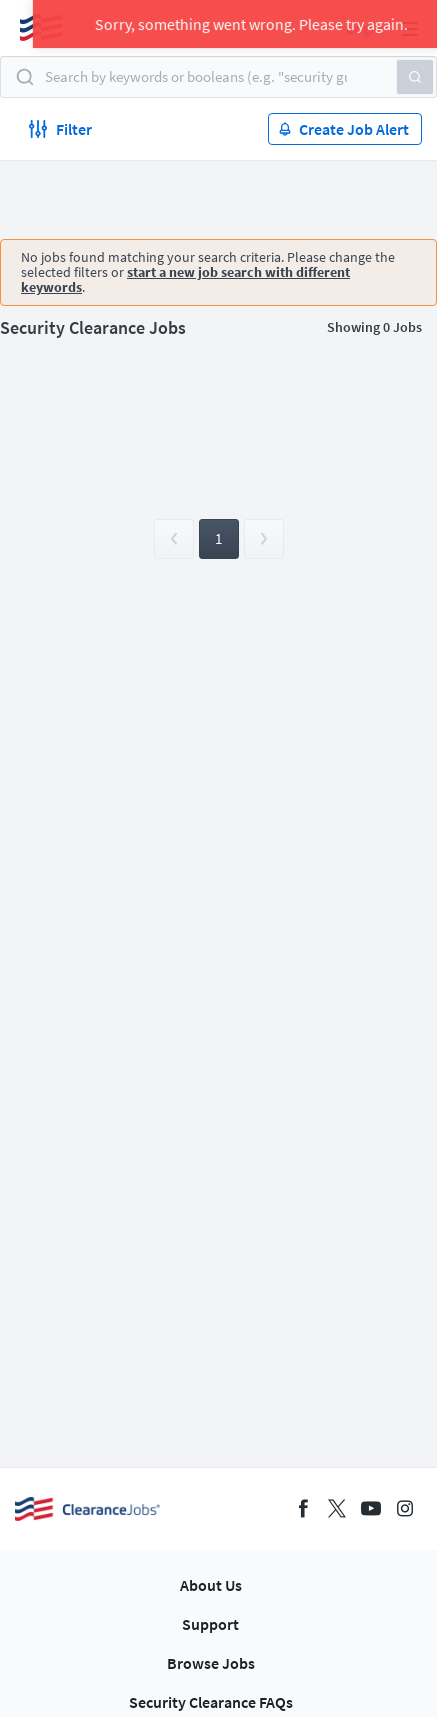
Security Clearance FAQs (211, 1702)
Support (210, 1624)
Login (365, 28)
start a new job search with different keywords (185, 279)
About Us (211, 1585)
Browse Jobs (211, 1663)
